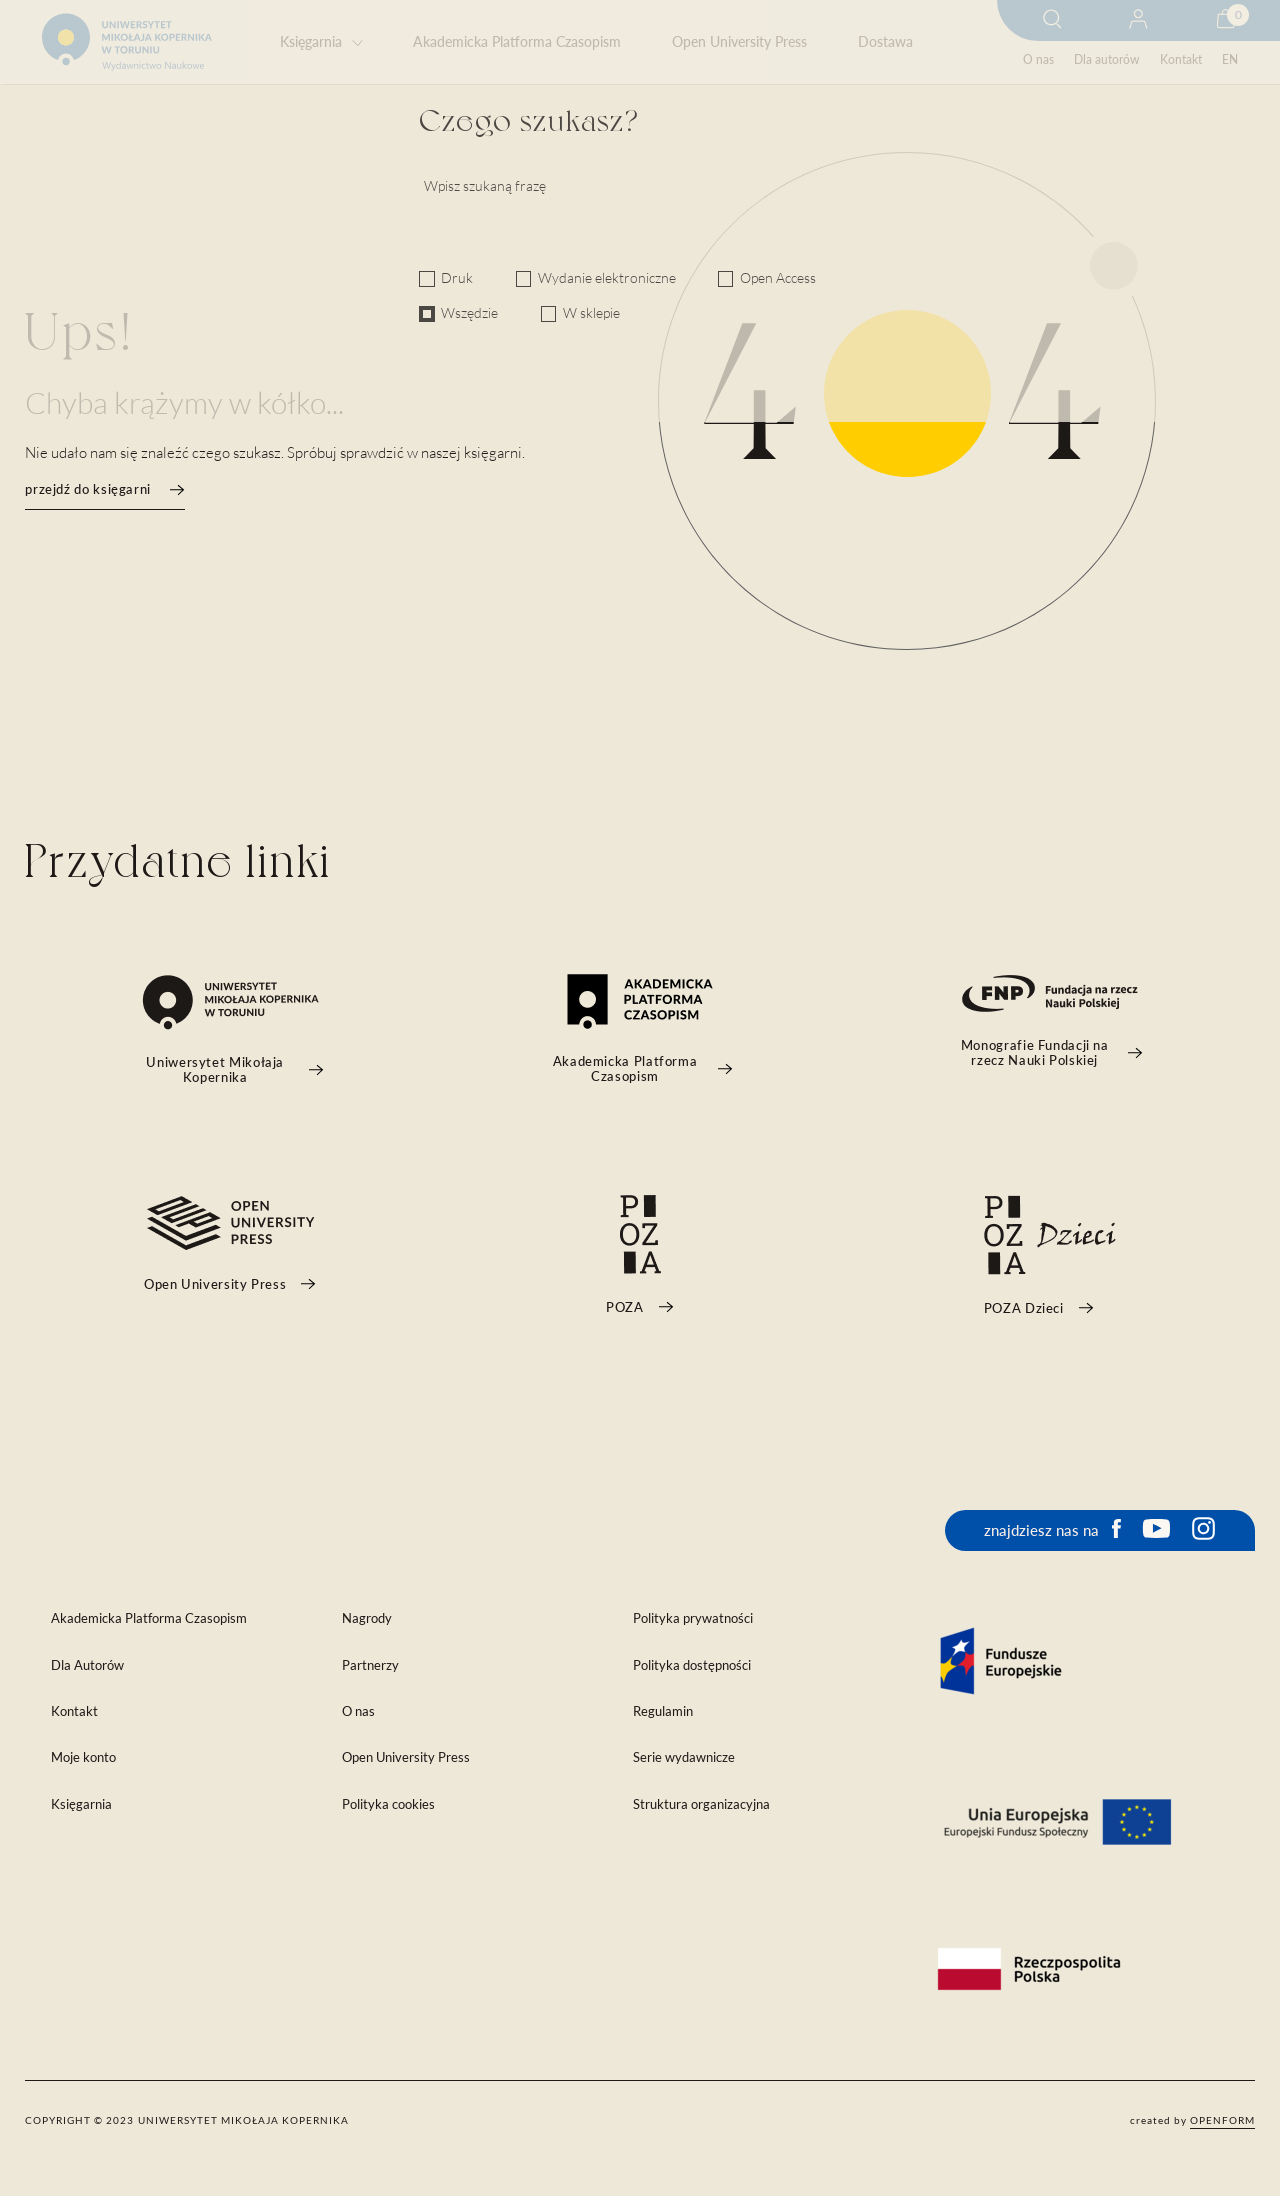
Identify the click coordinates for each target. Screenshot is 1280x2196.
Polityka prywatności (693, 1618)
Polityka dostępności (692, 1665)
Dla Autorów (87, 1665)
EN (1230, 59)
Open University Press (739, 42)
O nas (1038, 59)
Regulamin (663, 1711)
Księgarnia (311, 42)
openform (1222, 2120)
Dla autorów (1106, 59)
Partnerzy (370, 1665)
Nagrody (367, 1618)
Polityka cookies (388, 1804)
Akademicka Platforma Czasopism (517, 42)
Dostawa (885, 42)
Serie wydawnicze (684, 1757)
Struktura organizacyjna (701, 1804)
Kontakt (1181, 59)
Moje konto (83, 1757)
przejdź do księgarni (104, 489)
